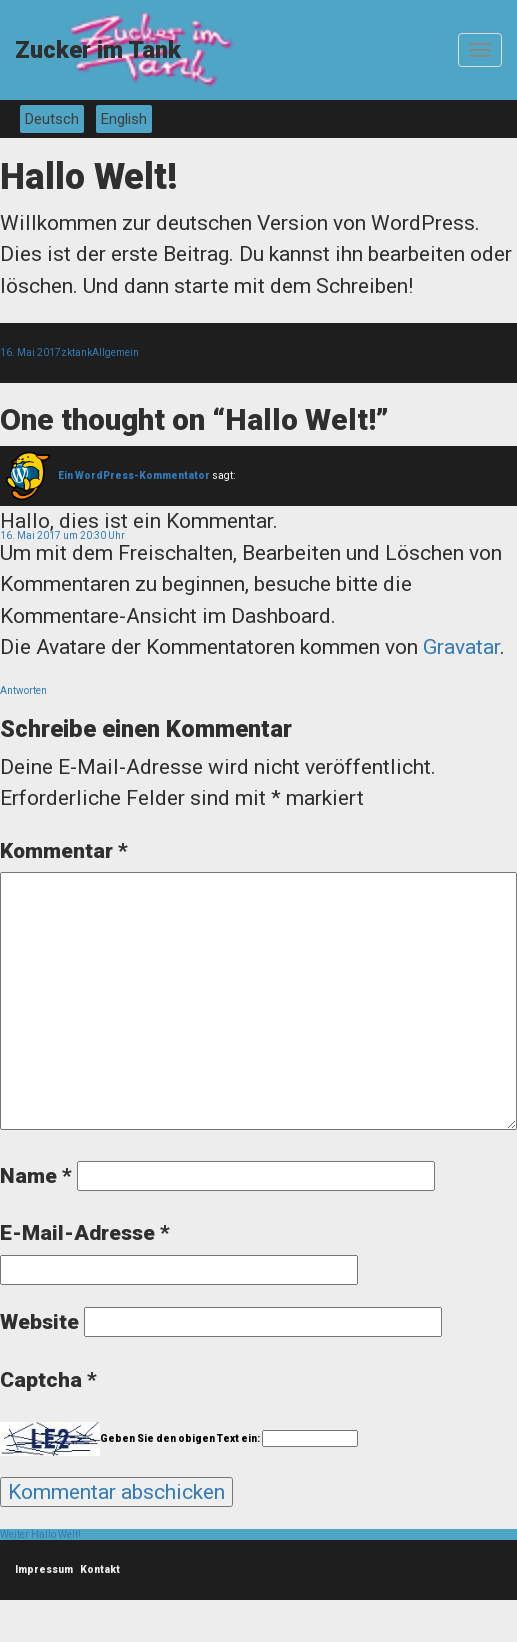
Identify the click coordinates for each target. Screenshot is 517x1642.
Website (39, 1322)
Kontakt (100, 1569)
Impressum (44, 1569)
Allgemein (115, 352)
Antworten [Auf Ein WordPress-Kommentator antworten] (23, 690)
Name (36, 1176)
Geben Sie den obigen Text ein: (180, 1438)
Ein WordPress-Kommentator (134, 475)
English (124, 119)
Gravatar (461, 647)
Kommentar (64, 851)
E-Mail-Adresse (85, 1233)
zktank (76, 352)
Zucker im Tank (98, 50)
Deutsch (52, 119)
